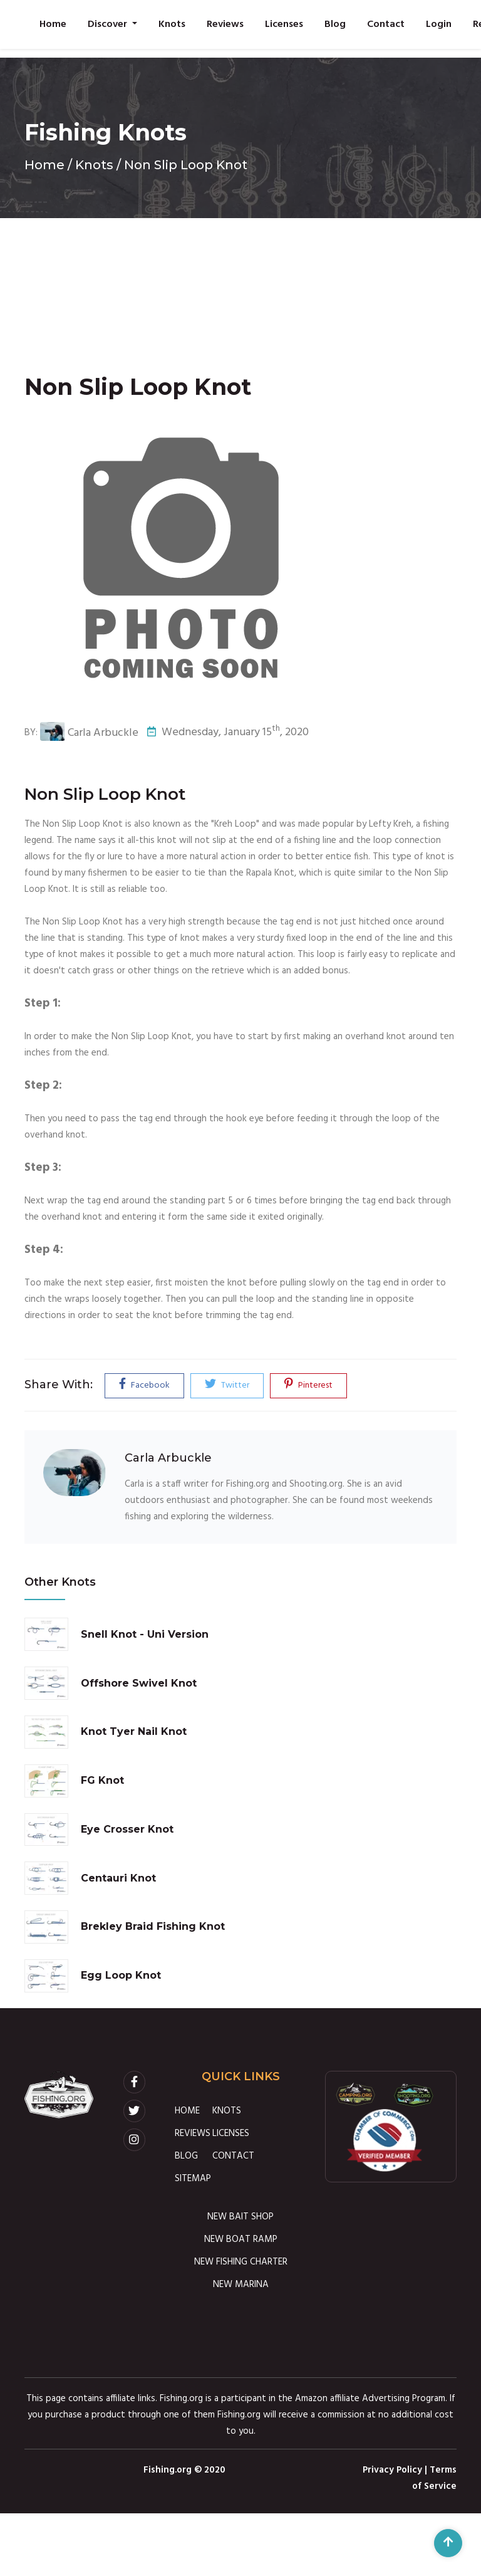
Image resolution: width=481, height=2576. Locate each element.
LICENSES (230, 2133)
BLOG (186, 2156)
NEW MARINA (241, 2284)
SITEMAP (193, 2178)
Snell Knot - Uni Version (145, 1634)
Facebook (144, 1385)
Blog (335, 24)
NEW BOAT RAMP (240, 2239)
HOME (187, 2110)
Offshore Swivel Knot (139, 1683)
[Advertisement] (240, 284)
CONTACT (233, 2156)
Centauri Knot (118, 1878)
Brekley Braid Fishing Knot (153, 1926)
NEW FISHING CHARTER (240, 2262)
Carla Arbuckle (89, 733)
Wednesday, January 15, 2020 (228, 732)
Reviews (225, 24)
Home (52, 24)
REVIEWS (192, 2133)
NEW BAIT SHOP (240, 2216)
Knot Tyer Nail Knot (134, 1731)
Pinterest (308, 1385)
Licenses (284, 24)
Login (439, 24)
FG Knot (102, 1780)
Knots (171, 24)
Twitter (227, 1385)
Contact (386, 24)
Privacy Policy (392, 2470)
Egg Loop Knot (121, 1975)
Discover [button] (109, 24)
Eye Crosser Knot (127, 1829)
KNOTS (226, 2110)
